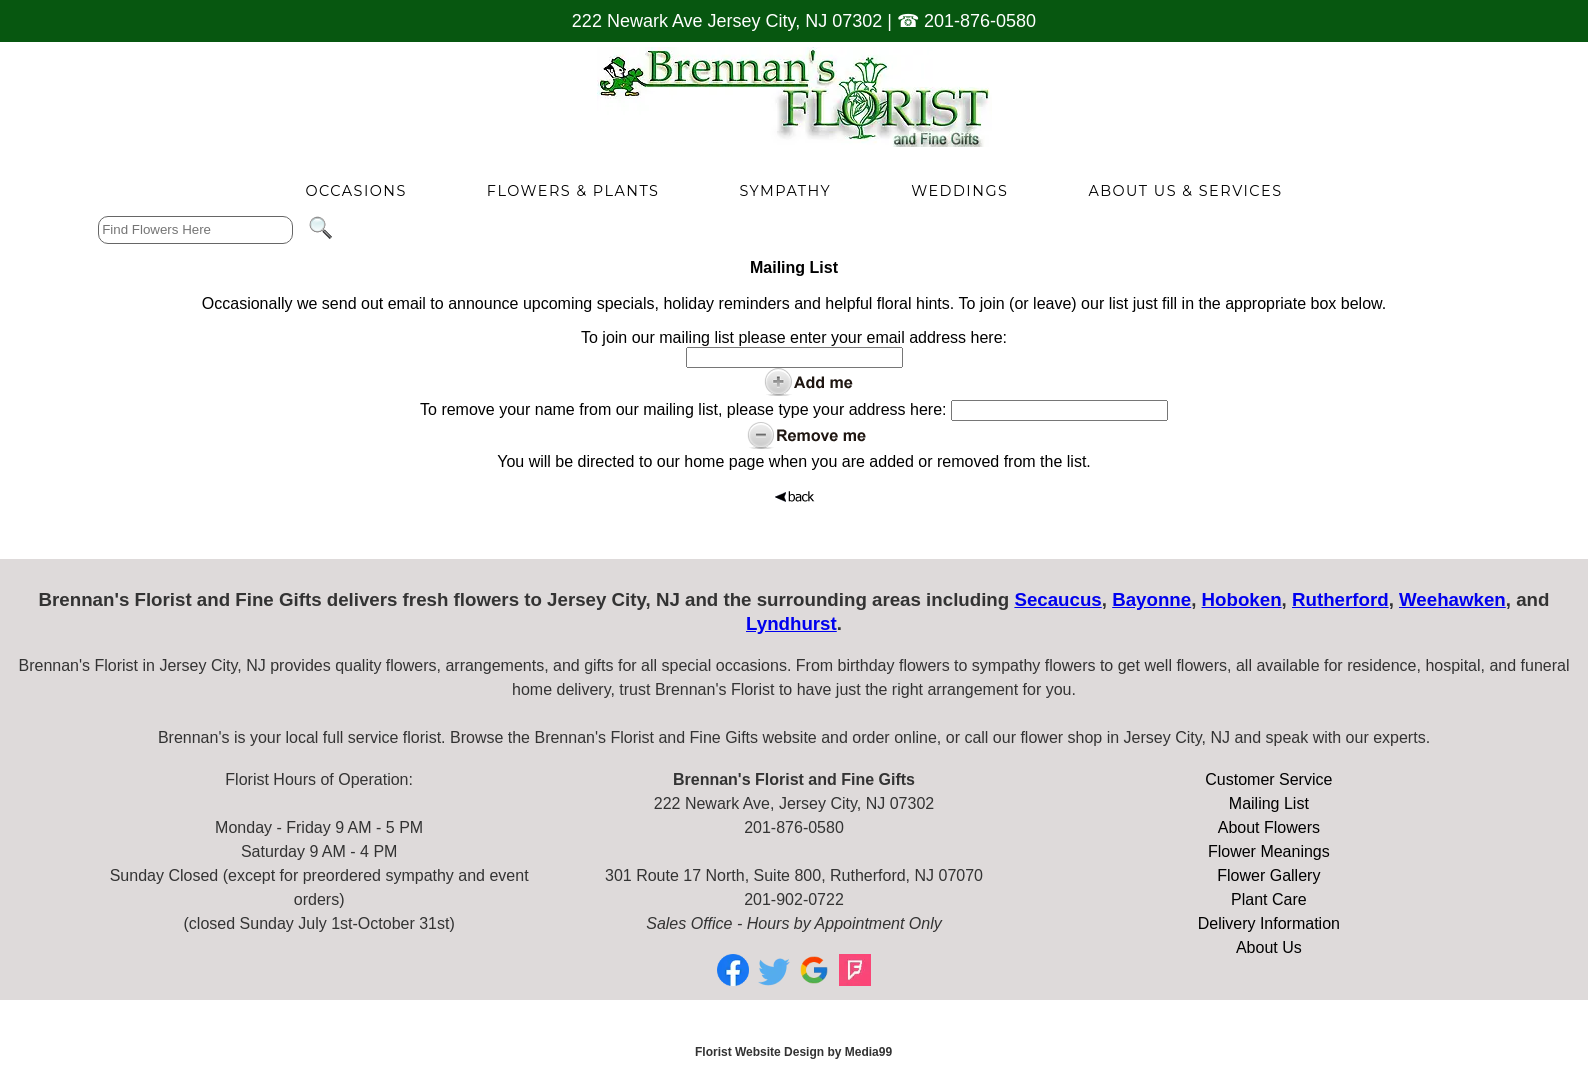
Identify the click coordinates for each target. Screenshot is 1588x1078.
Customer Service (1268, 779)
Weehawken (1452, 599)
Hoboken (1242, 599)
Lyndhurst (791, 623)
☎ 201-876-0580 (966, 21)
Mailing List (1269, 803)
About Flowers (1269, 827)
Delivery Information (1269, 923)
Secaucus (1057, 599)
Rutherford (1340, 599)
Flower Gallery (1268, 875)
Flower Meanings (1269, 851)
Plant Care (1269, 899)
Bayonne (1151, 599)
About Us (1269, 947)
